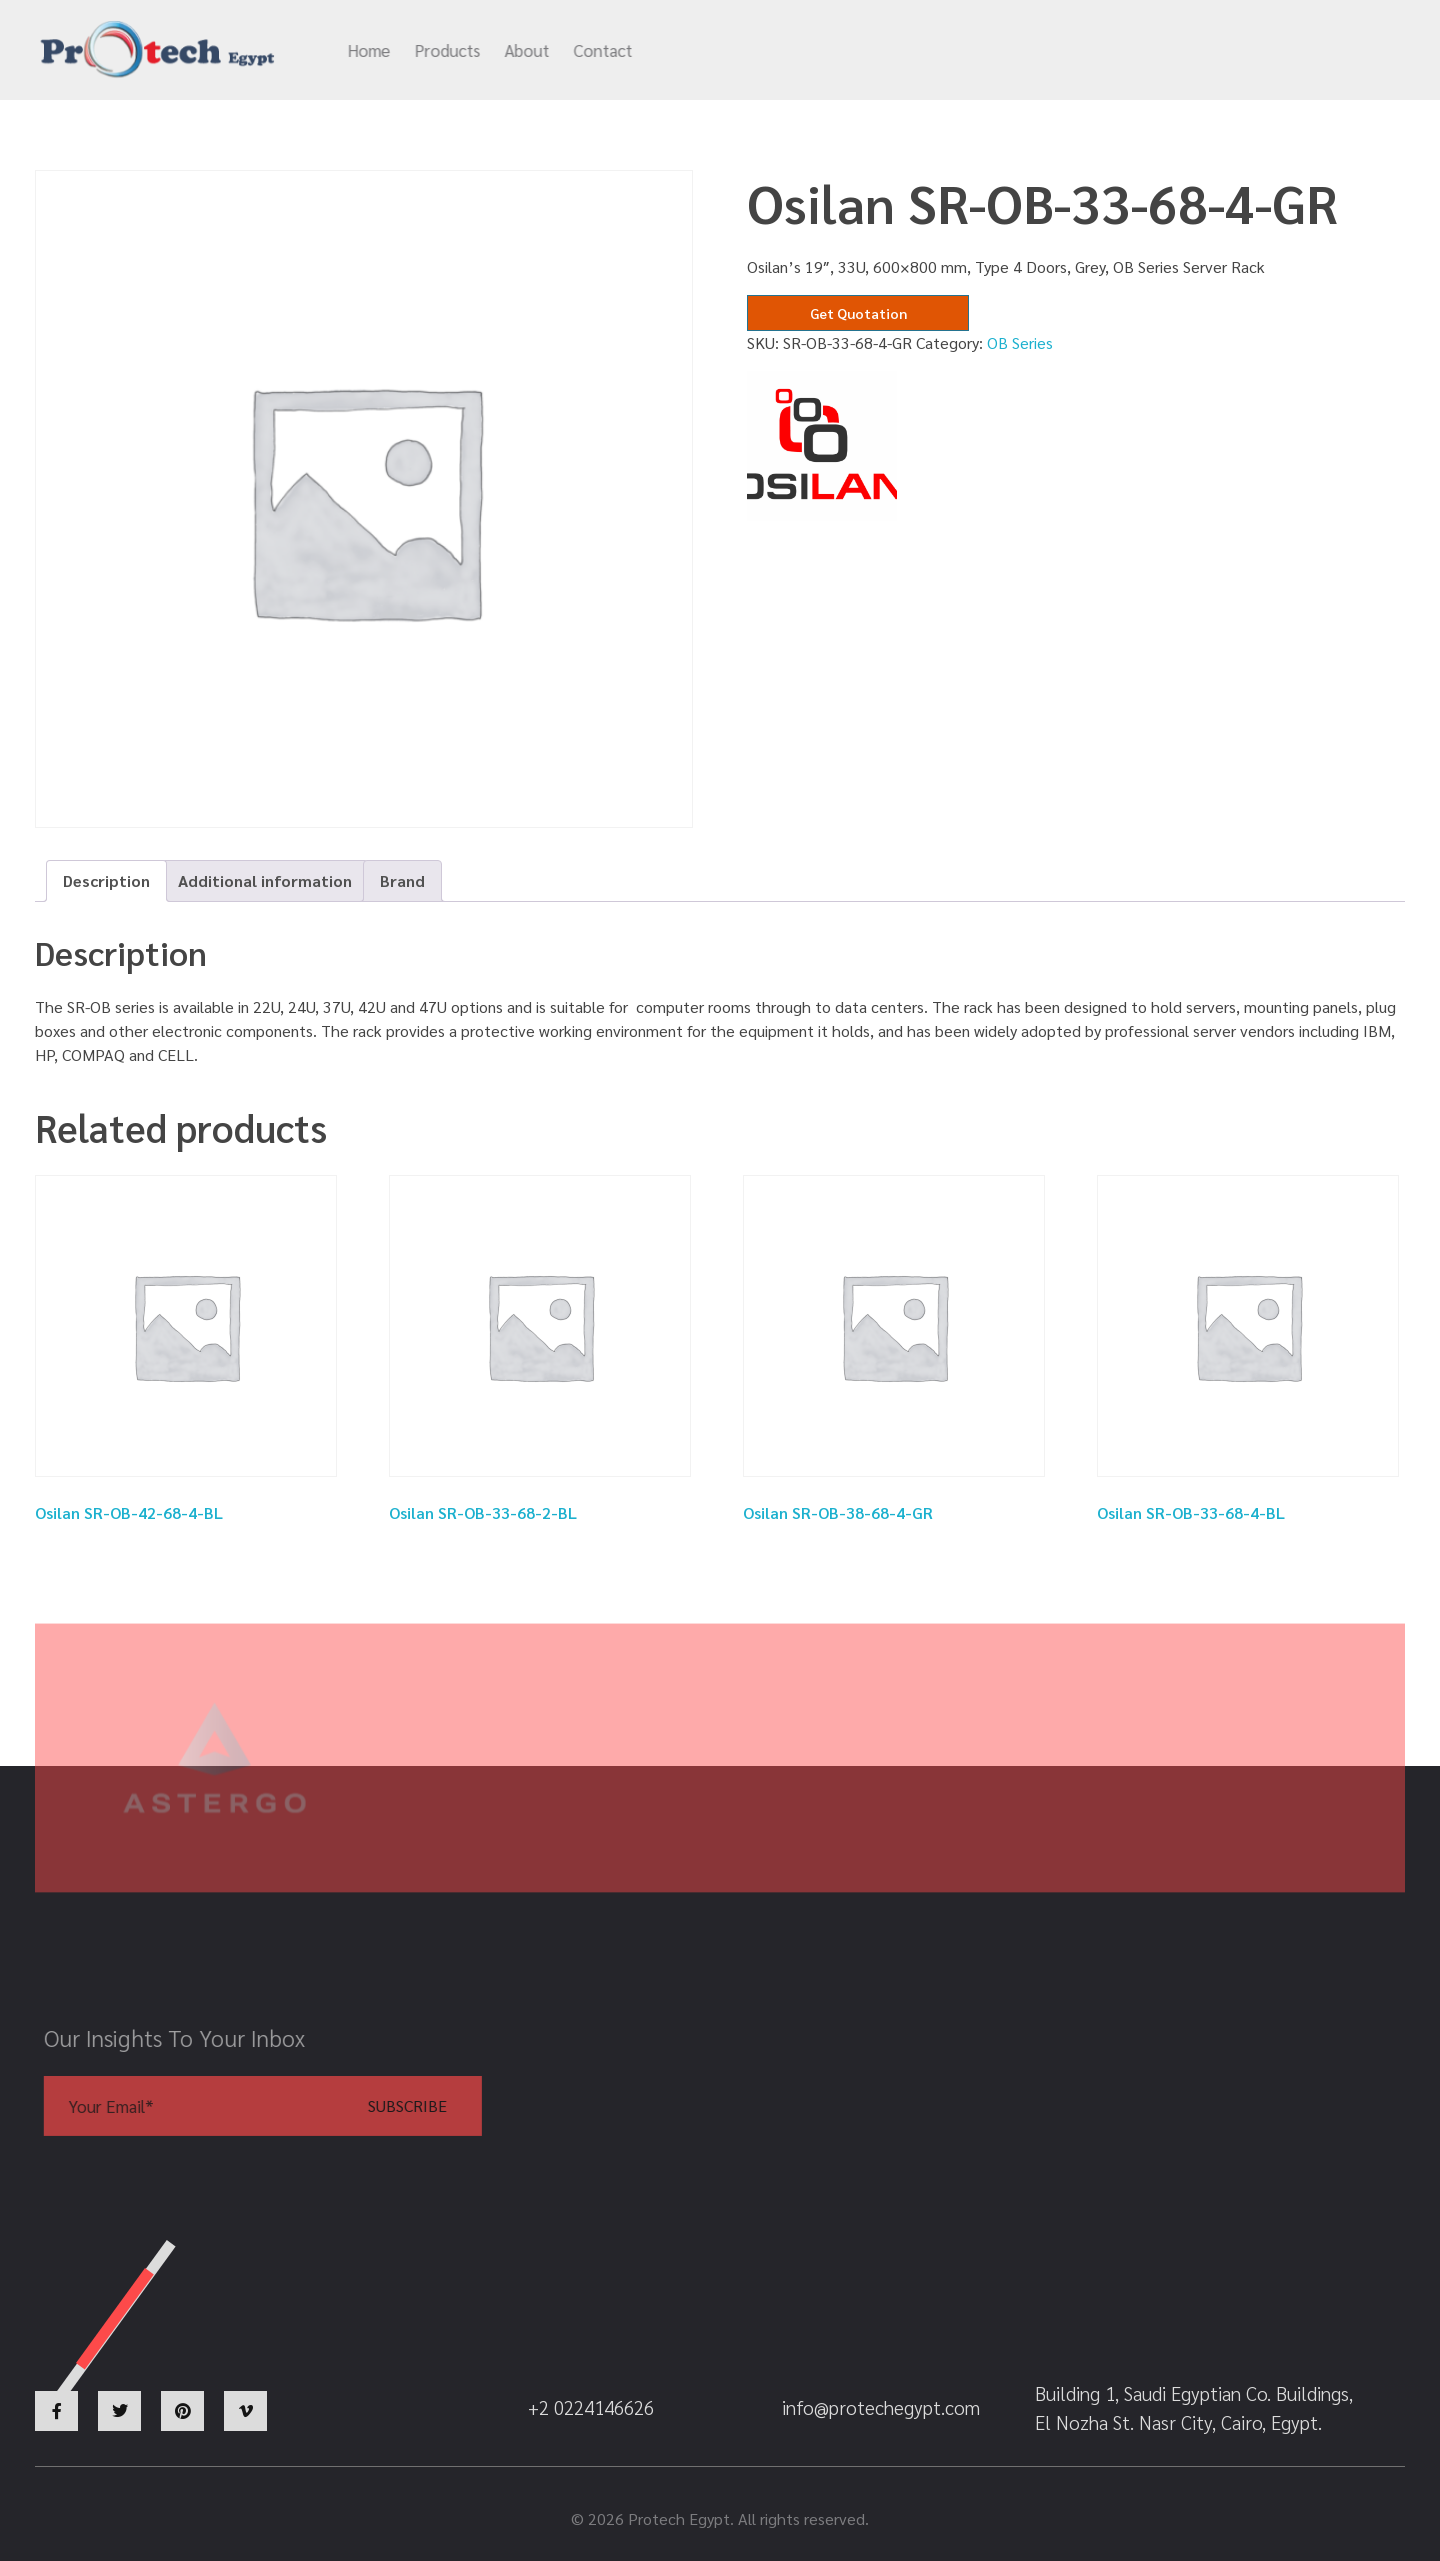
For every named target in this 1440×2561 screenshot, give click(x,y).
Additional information (265, 880)
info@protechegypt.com (904, 51)
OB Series (1020, 342)
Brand (402, 880)
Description (106, 880)
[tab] (106, 881)
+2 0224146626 (1121, 51)
